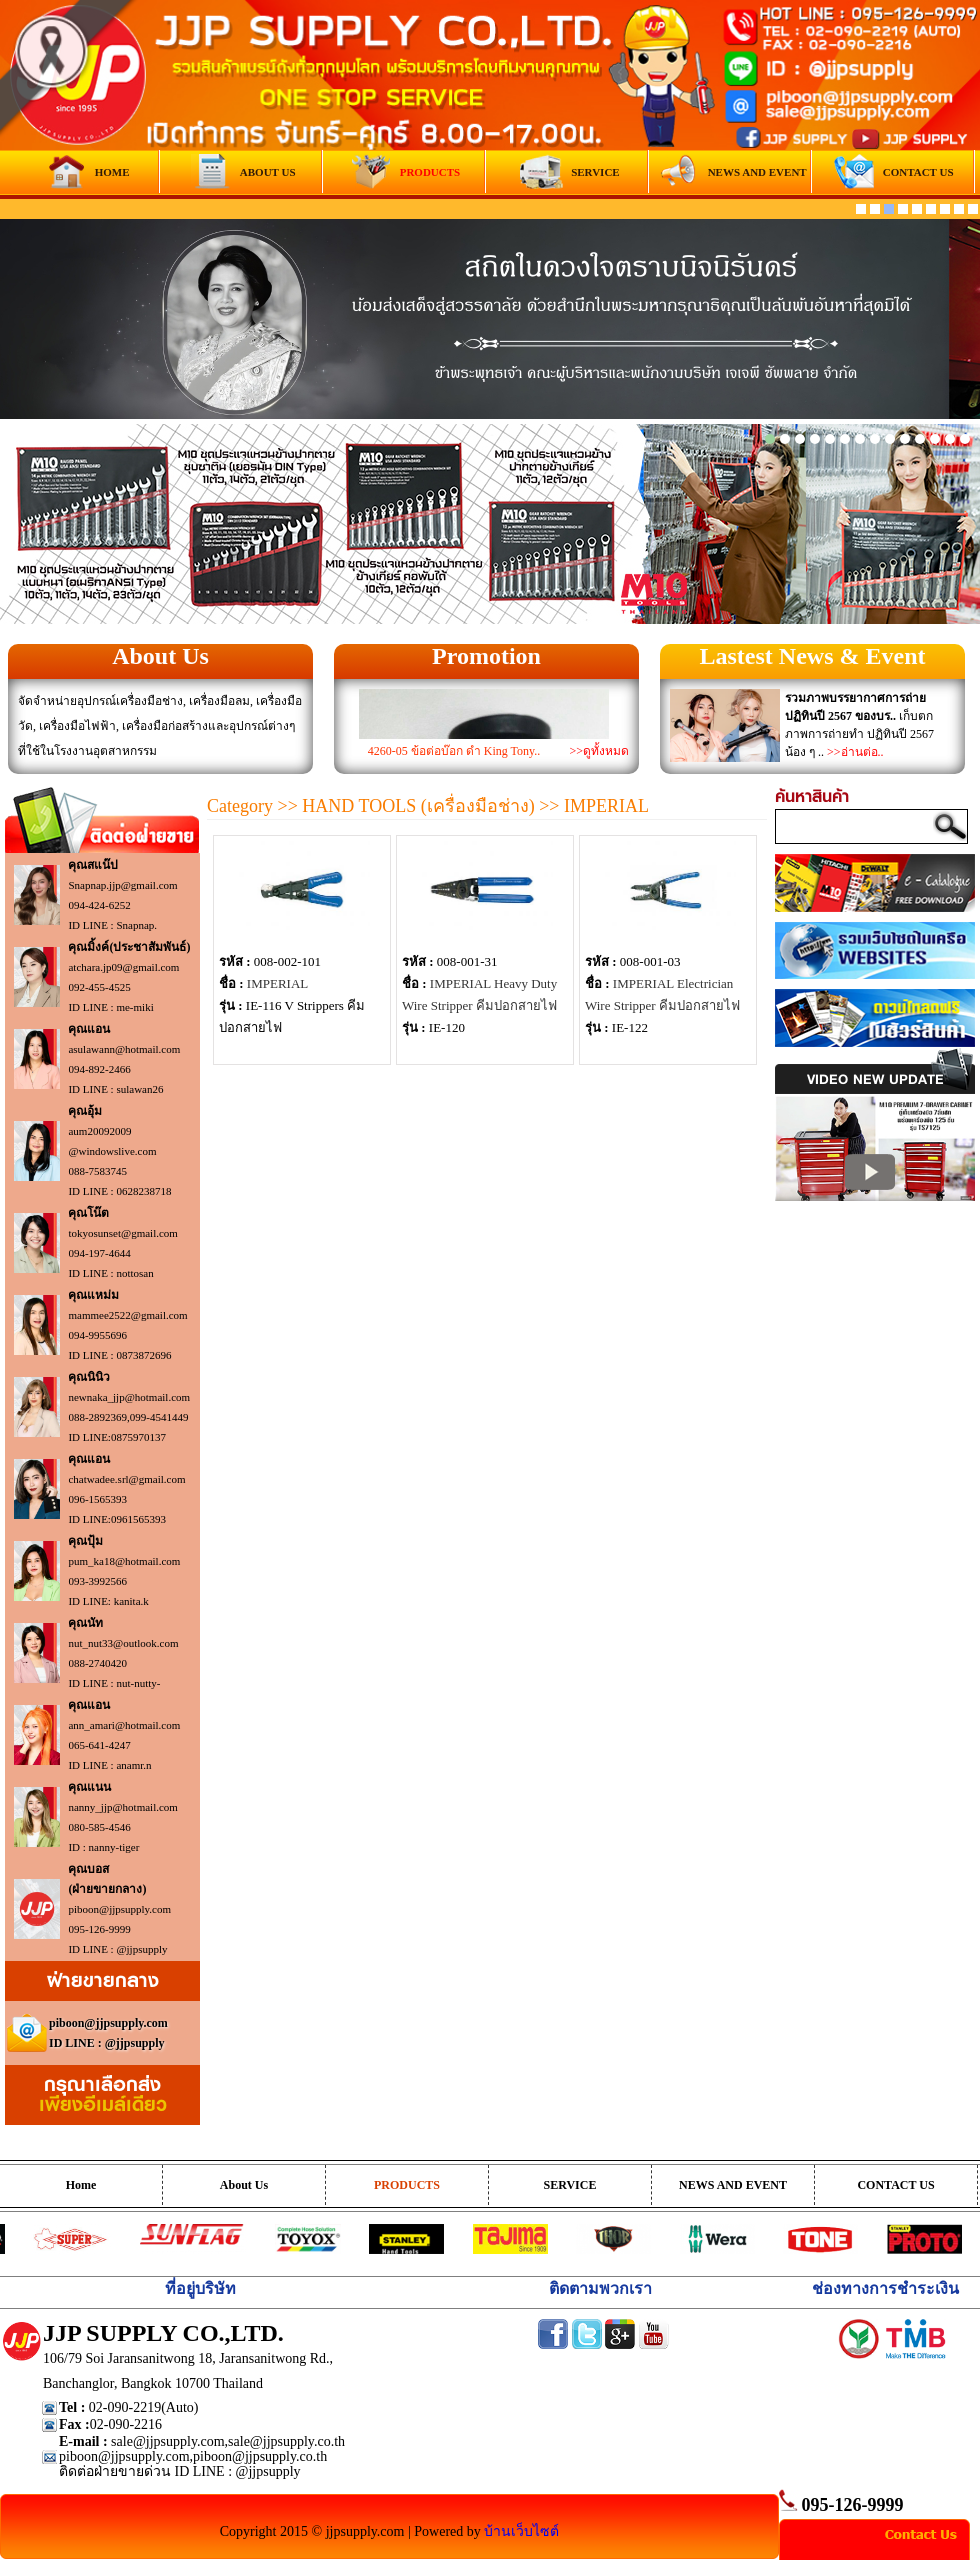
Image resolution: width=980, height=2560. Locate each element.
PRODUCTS (407, 2185)
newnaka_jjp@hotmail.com (129, 1397)
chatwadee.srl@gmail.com (126, 1479)
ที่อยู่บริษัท (200, 2288)
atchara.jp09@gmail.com (123, 967)
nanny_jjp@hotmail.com (122, 1807)
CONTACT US (895, 2185)
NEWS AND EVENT (733, 2185)
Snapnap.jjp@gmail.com (122, 885)
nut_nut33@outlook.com (123, 1643)
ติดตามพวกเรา (600, 2288)
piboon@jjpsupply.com (119, 1909)
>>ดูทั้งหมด (599, 751)
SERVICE (570, 2185)
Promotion (486, 656)
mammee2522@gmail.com (127, 1315)
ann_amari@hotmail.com (124, 1725)
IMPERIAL (277, 983)
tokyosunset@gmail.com (122, 1233)
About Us (160, 656)
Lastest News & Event (813, 656)
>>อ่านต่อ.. (855, 752)
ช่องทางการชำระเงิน (885, 2288)
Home (81, 2185)
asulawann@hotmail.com (124, 1049)
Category (240, 806)
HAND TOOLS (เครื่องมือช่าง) (418, 806)
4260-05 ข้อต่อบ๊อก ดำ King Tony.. (454, 751)
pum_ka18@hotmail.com (124, 1561)
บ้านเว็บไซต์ (521, 2531)
